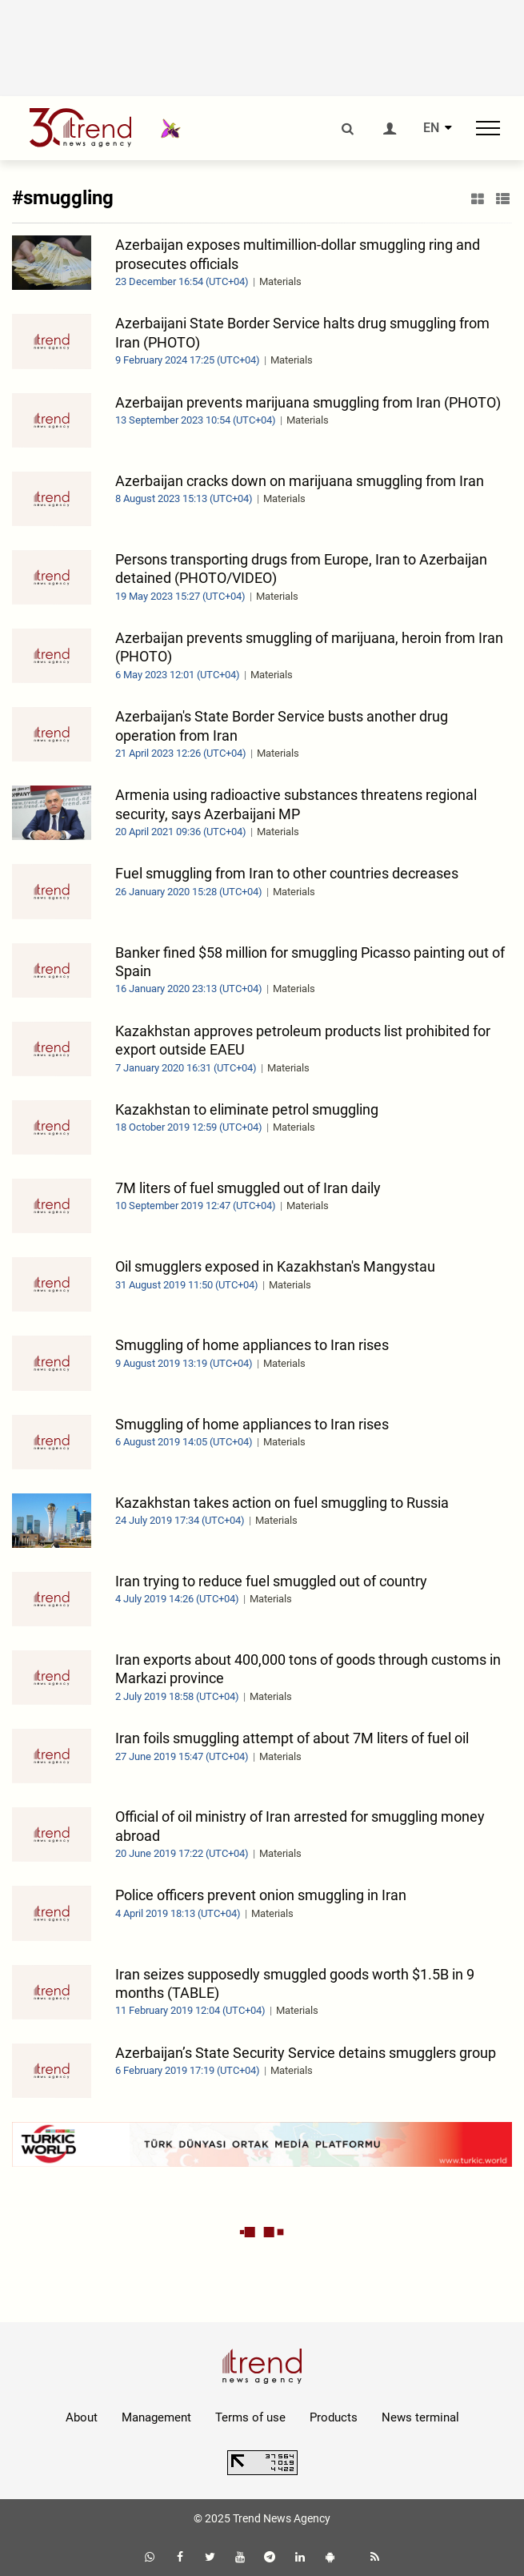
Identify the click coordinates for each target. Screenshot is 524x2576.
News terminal (420, 2417)
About (82, 2417)
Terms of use (250, 2417)
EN (431, 128)
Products (334, 2417)
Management (156, 2417)
